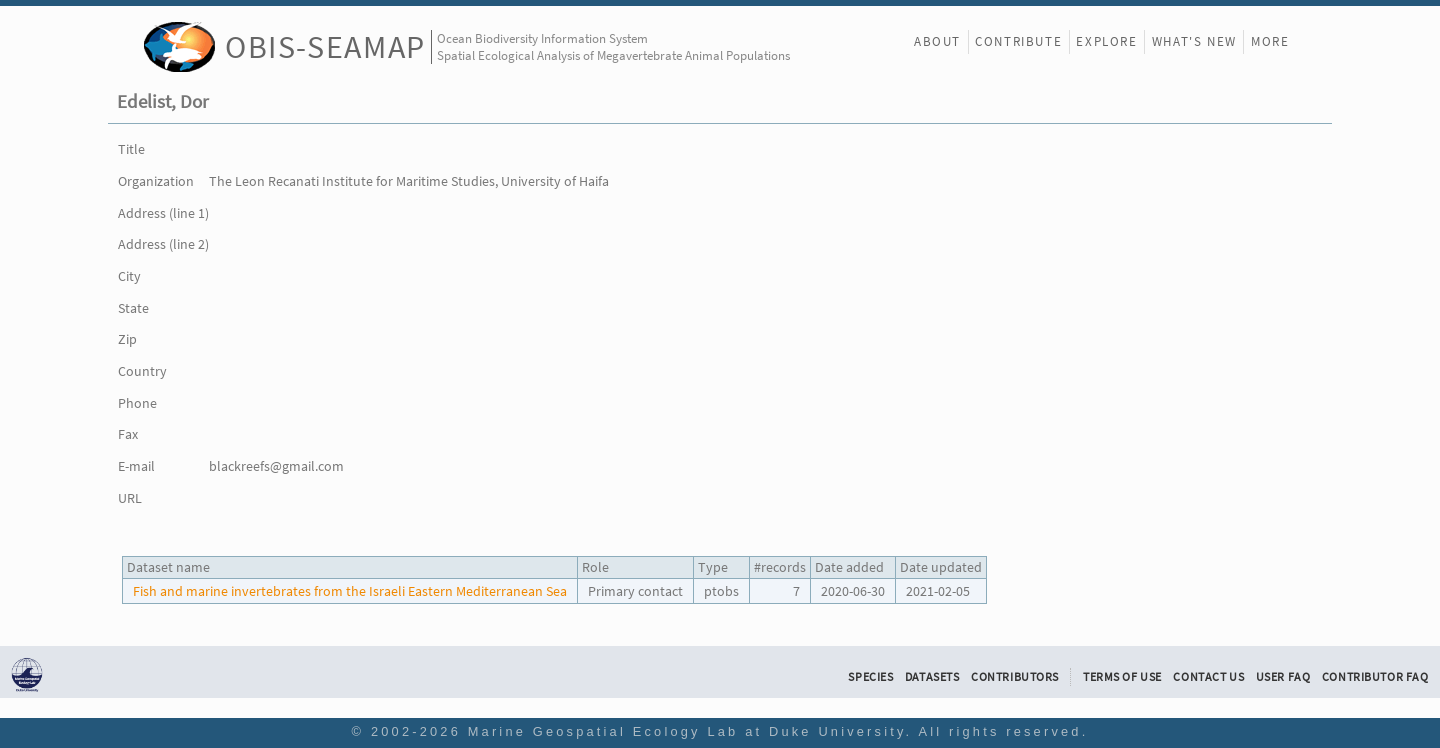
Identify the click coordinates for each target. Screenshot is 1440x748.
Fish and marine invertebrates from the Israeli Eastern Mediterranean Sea (350, 591)
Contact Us (1208, 677)
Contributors (1015, 677)
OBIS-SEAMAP (325, 46)
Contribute (1018, 41)
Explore (1106, 41)
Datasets (932, 677)
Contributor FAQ (1375, 677)
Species (870, 677)
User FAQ (1283, 677)
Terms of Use (1122, 677)
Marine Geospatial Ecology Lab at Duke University (687, 731)
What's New (1194, 41)
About (937, 41)
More (1270, 41)
